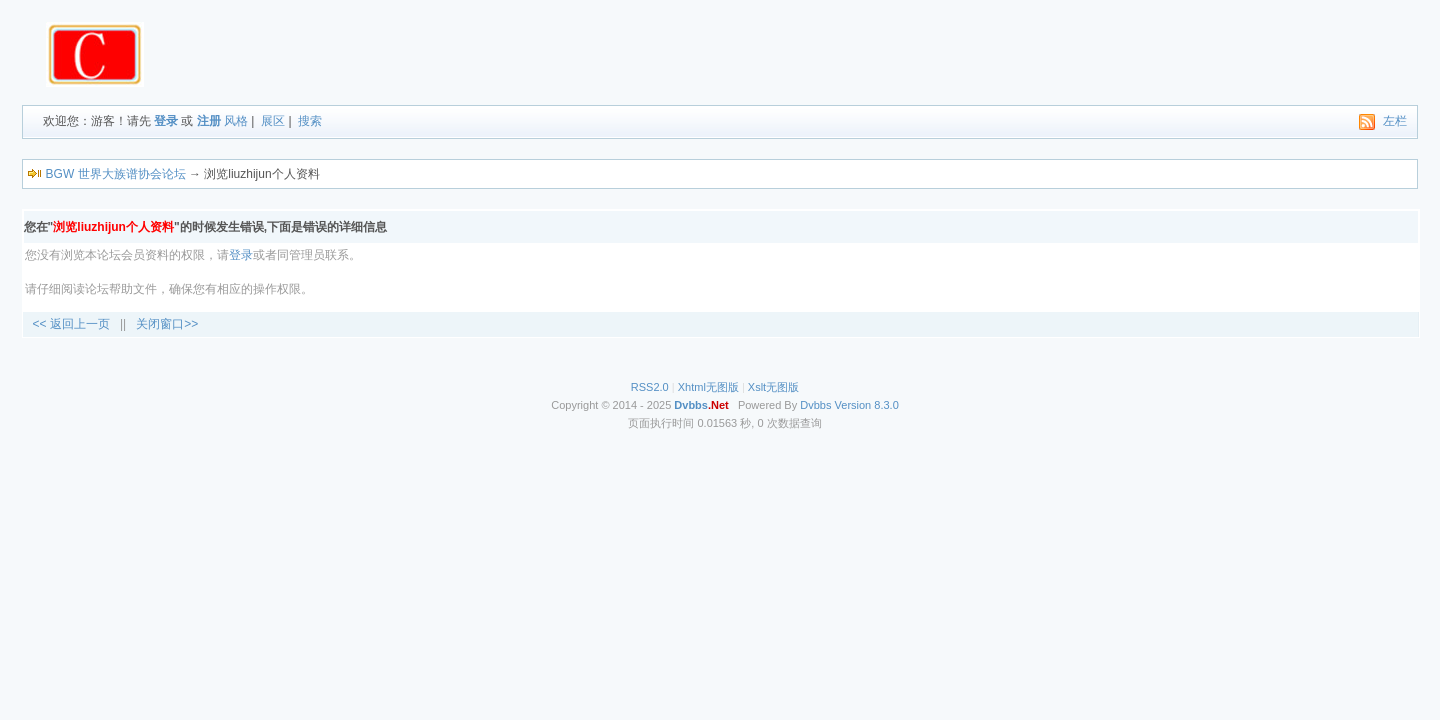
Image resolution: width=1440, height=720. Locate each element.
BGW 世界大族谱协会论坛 (116, 174)
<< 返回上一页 (71, 324)
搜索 (310, 121)
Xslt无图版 (773, 387)
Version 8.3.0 (867, 405)
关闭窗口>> (167, 324)
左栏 (1395, 121)
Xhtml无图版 (708, 387)
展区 (273, 121)
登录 (166, 121)
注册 (209, 121)
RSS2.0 (650, 387)
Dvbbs (815, 405)
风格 (236, 121)
